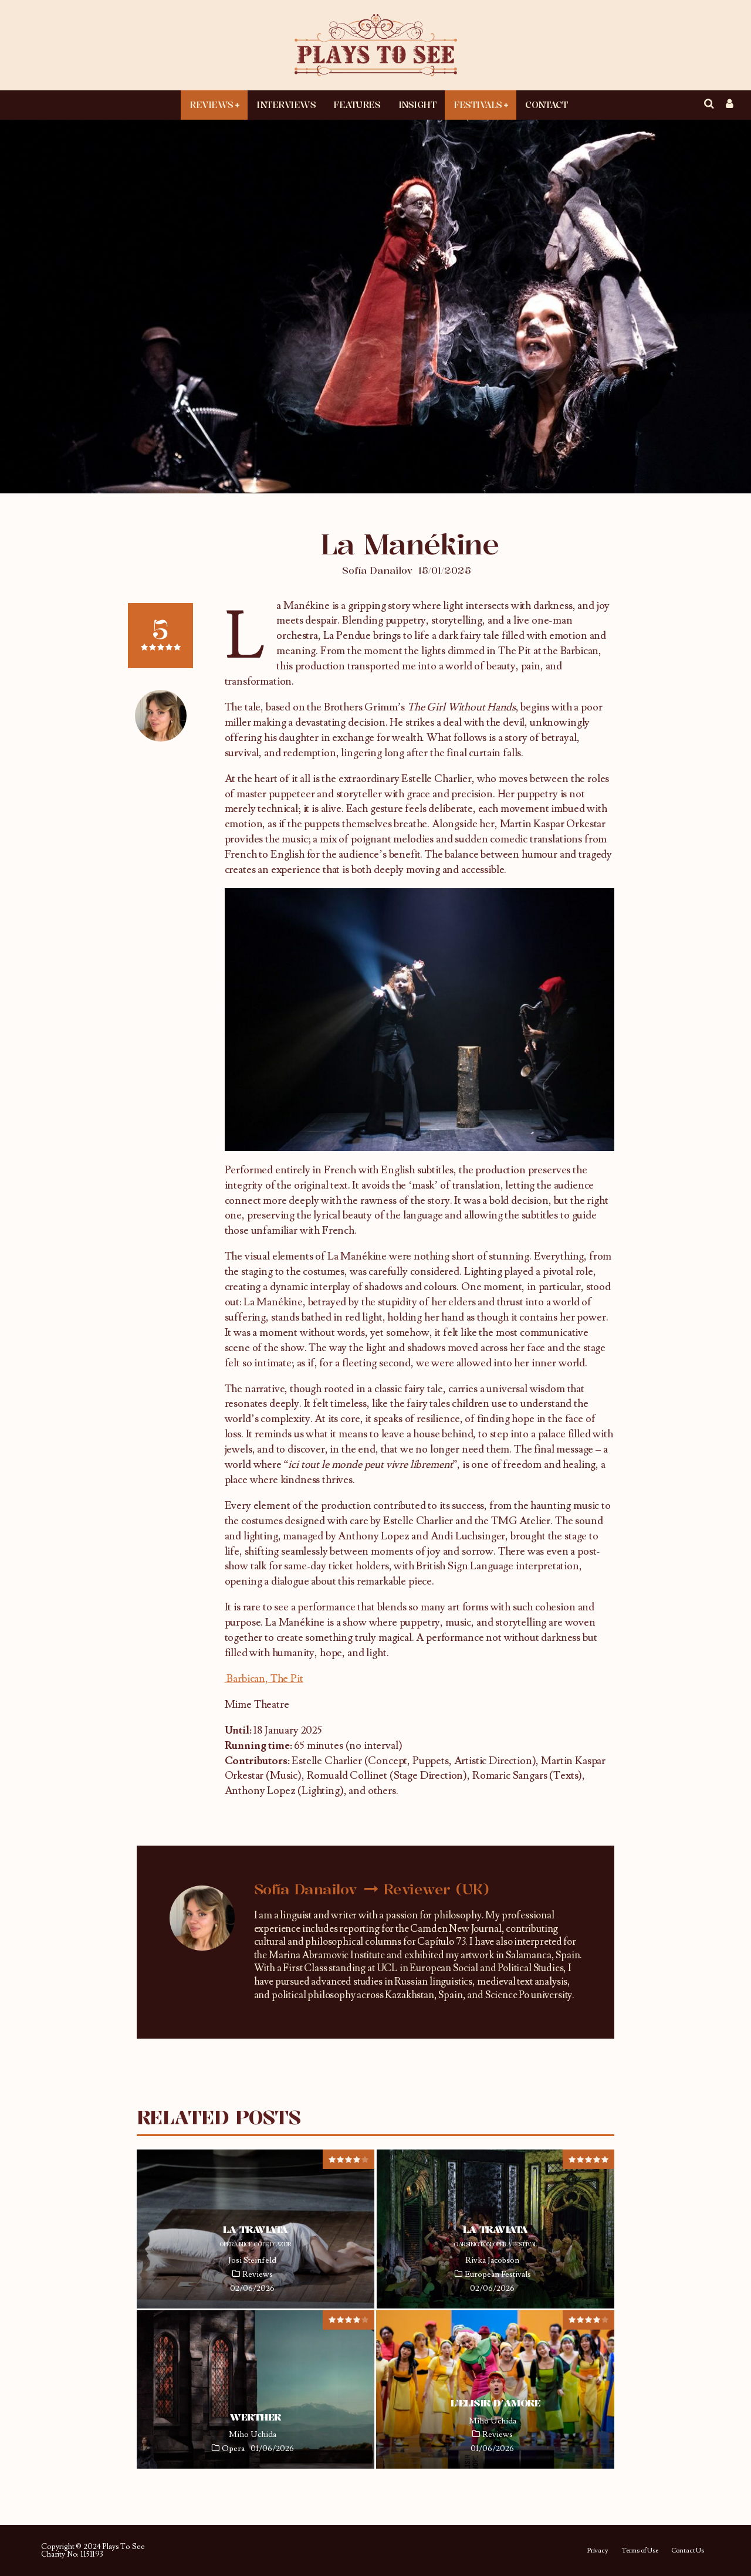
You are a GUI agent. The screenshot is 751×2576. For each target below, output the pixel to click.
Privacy (597, 2550)
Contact (546, 104)
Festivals (478, 104)
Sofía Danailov (377, 570)
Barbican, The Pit (264, 1678)
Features (356, 104)
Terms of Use (639, 2550)
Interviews (286, 104)
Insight (417, 104)
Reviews (212, 104)
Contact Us (687, 2550)
